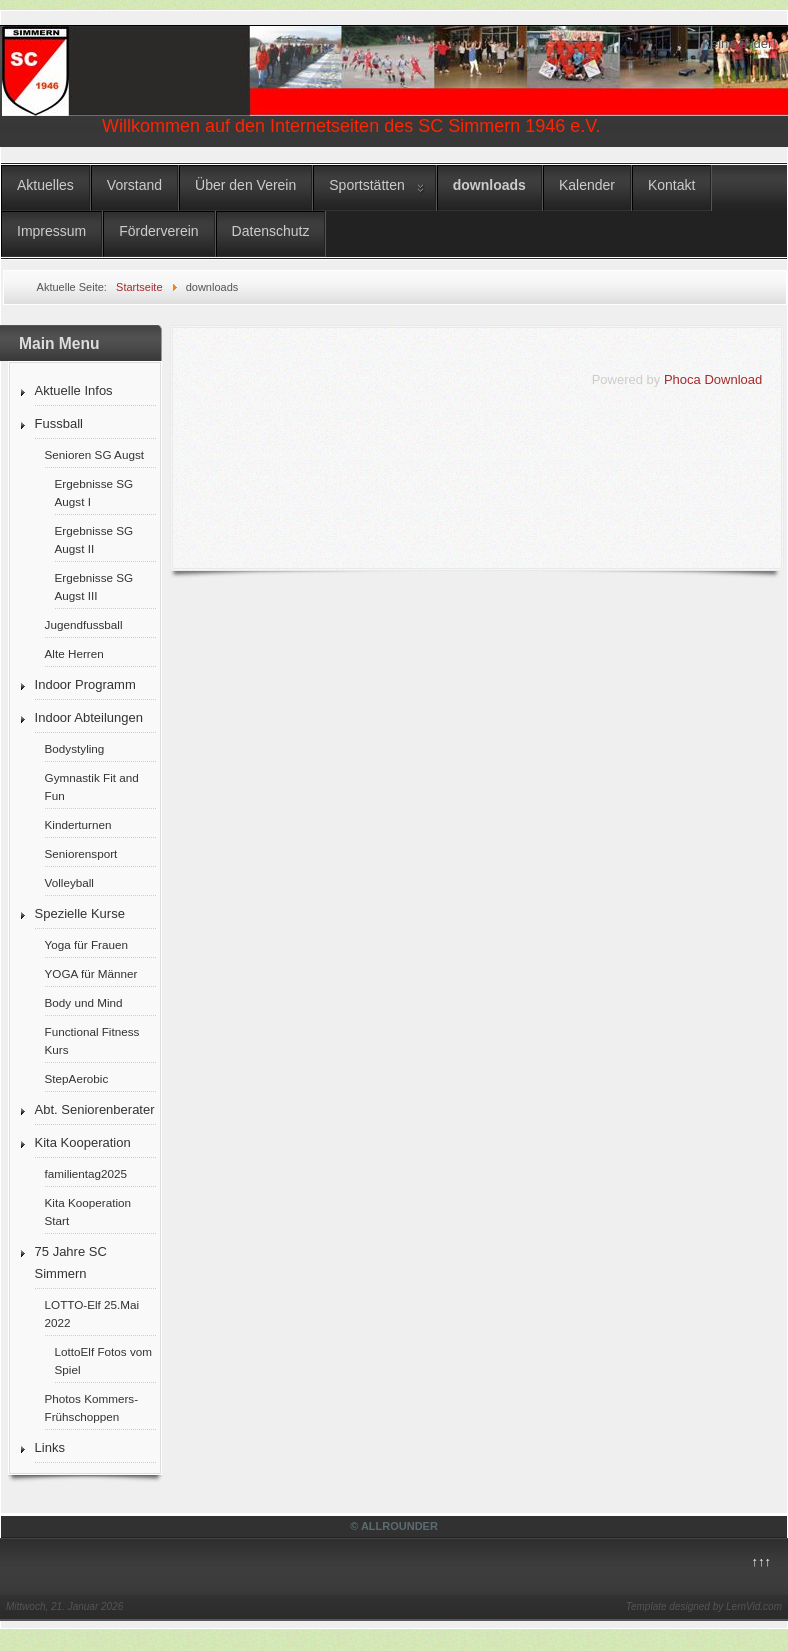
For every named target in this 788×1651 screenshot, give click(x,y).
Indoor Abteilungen (89, 717)
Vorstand (134, 185)
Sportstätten (367, 185)
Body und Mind (84, 1002)
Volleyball (69, 882)
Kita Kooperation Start (88, 1211)
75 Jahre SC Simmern (71, 1262)
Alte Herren (74, 653)
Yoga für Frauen (86, 944)
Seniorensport (81, 853)
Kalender (587, 185)
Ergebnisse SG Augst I (94, 492)
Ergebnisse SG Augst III (94, 586)
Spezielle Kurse (80, 913)
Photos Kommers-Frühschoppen (92, 1407)
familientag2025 (86, 1173)
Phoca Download (713, 379)
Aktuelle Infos (74, 390)
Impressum (51, 231)
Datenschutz (271, 231)
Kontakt (671, 185)
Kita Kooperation (83, 1142)
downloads (489, 185)
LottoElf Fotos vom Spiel (103, 1360)
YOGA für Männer (91, 973)
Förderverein (158, 231)
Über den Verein (245, 185)
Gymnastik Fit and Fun (92, 786)
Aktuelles (45, 185)
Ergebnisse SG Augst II (94, 539)
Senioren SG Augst (94, 454)
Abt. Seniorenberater (95, 1109)
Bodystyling (75, 748)
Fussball (59, 423)
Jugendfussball (84, 624)
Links (50, 1447)
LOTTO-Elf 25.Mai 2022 (92, 1313)
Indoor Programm (85, 684)
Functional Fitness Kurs (92, 1040)
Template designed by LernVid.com (704, 1606)
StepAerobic (77, 1078)
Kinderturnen (78, 824)
